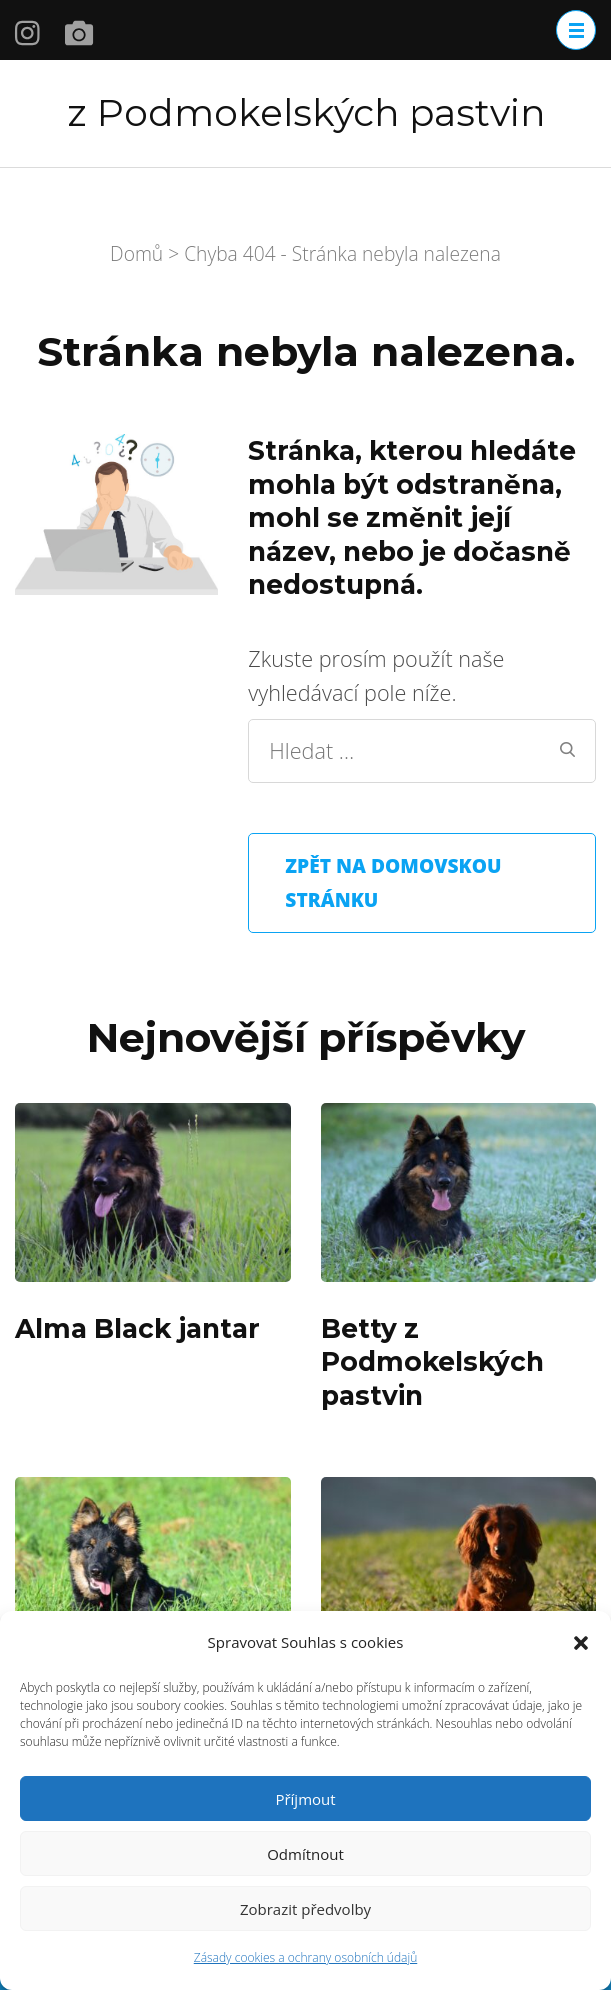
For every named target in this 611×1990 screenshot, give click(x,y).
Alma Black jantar (137, 1328)
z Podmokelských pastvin (306, 112)
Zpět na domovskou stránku (393, 882)
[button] (581, 1643)
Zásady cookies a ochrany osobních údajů (306, 1957)
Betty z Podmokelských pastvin (432, 1362)
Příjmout (305, 1799)
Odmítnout (305, 1854)
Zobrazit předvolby (305, 1909)
